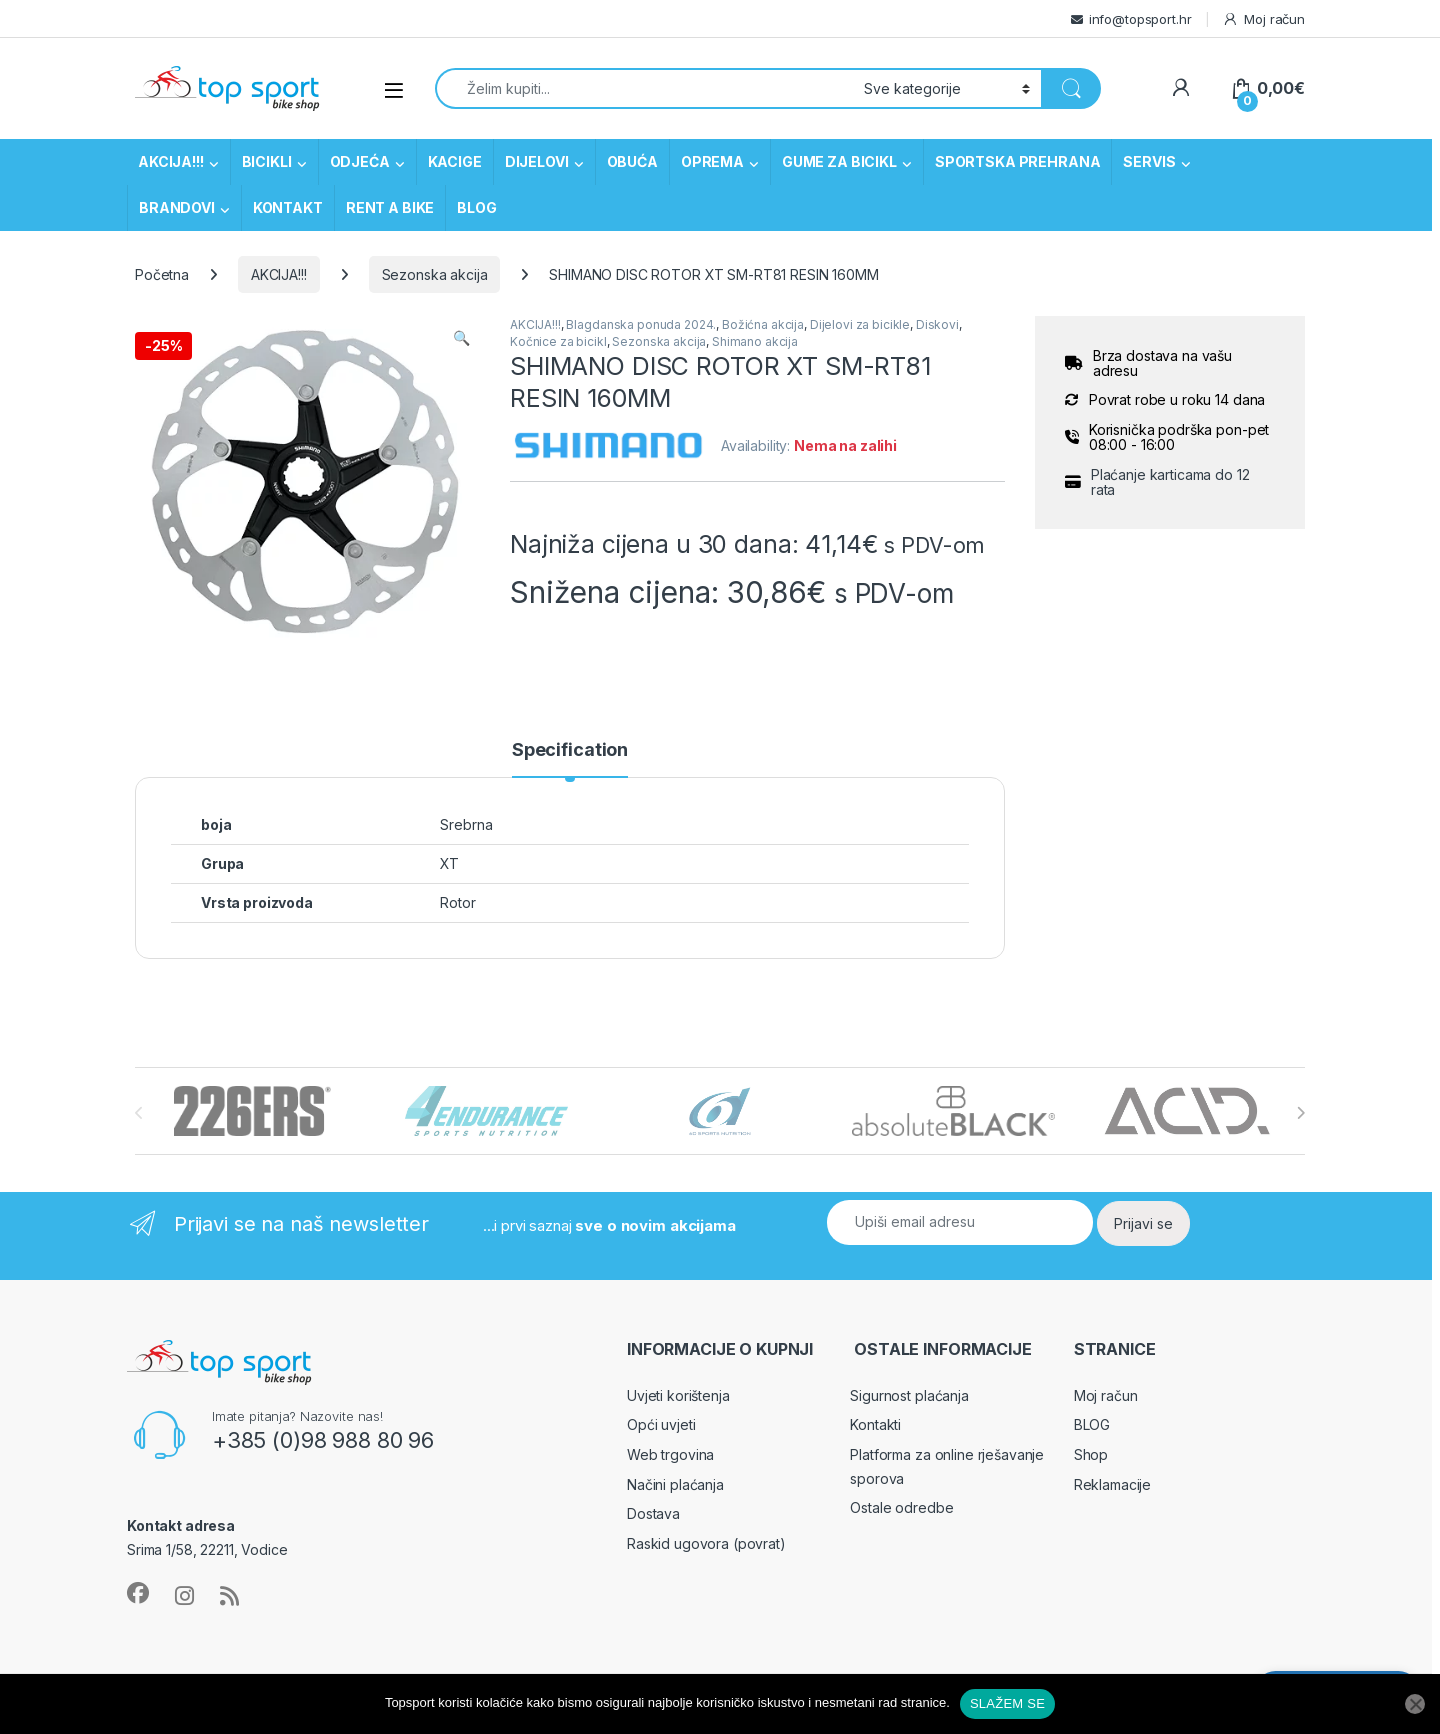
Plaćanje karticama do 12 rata (1170, 482)
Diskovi (937, 324)
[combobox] (644, 88)
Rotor (457, 902)
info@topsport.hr (1140, 19)
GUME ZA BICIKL (839, 161)
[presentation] (1300, 1113)
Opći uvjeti (661, 1424)
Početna (162, 274)
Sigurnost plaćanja (909, 1395)
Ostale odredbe (901, 1507)
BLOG (476, 207)
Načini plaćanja (675, 1484)
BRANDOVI (177, 207)
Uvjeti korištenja (678, 1395)
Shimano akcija (755, 341)
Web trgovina (670, 1454)
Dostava (653, 1513)
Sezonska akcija (435, 274)
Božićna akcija (763, 324)
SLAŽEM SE (1007, 1703)
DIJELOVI (537, 161)
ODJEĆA (360, 161)
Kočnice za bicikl (558, 341)
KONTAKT (288, 207)
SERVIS (1149, 161)
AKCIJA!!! (171, 161)
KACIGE (455, 161)
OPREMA (712, 161)
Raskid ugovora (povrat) (706, 1543)
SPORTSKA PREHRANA (1018, 161)
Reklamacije (1112, 1484)
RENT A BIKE (390, 207)
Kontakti (875, 1424)
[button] (461, 338)
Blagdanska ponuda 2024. (641, 324)
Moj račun (1263, 19)
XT (449, 863)
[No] (1415, 1704)
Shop (1091, 1454)
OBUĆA (632, 161)
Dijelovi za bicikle (860, 324)
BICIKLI (267, 161)
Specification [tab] (570, 750)
